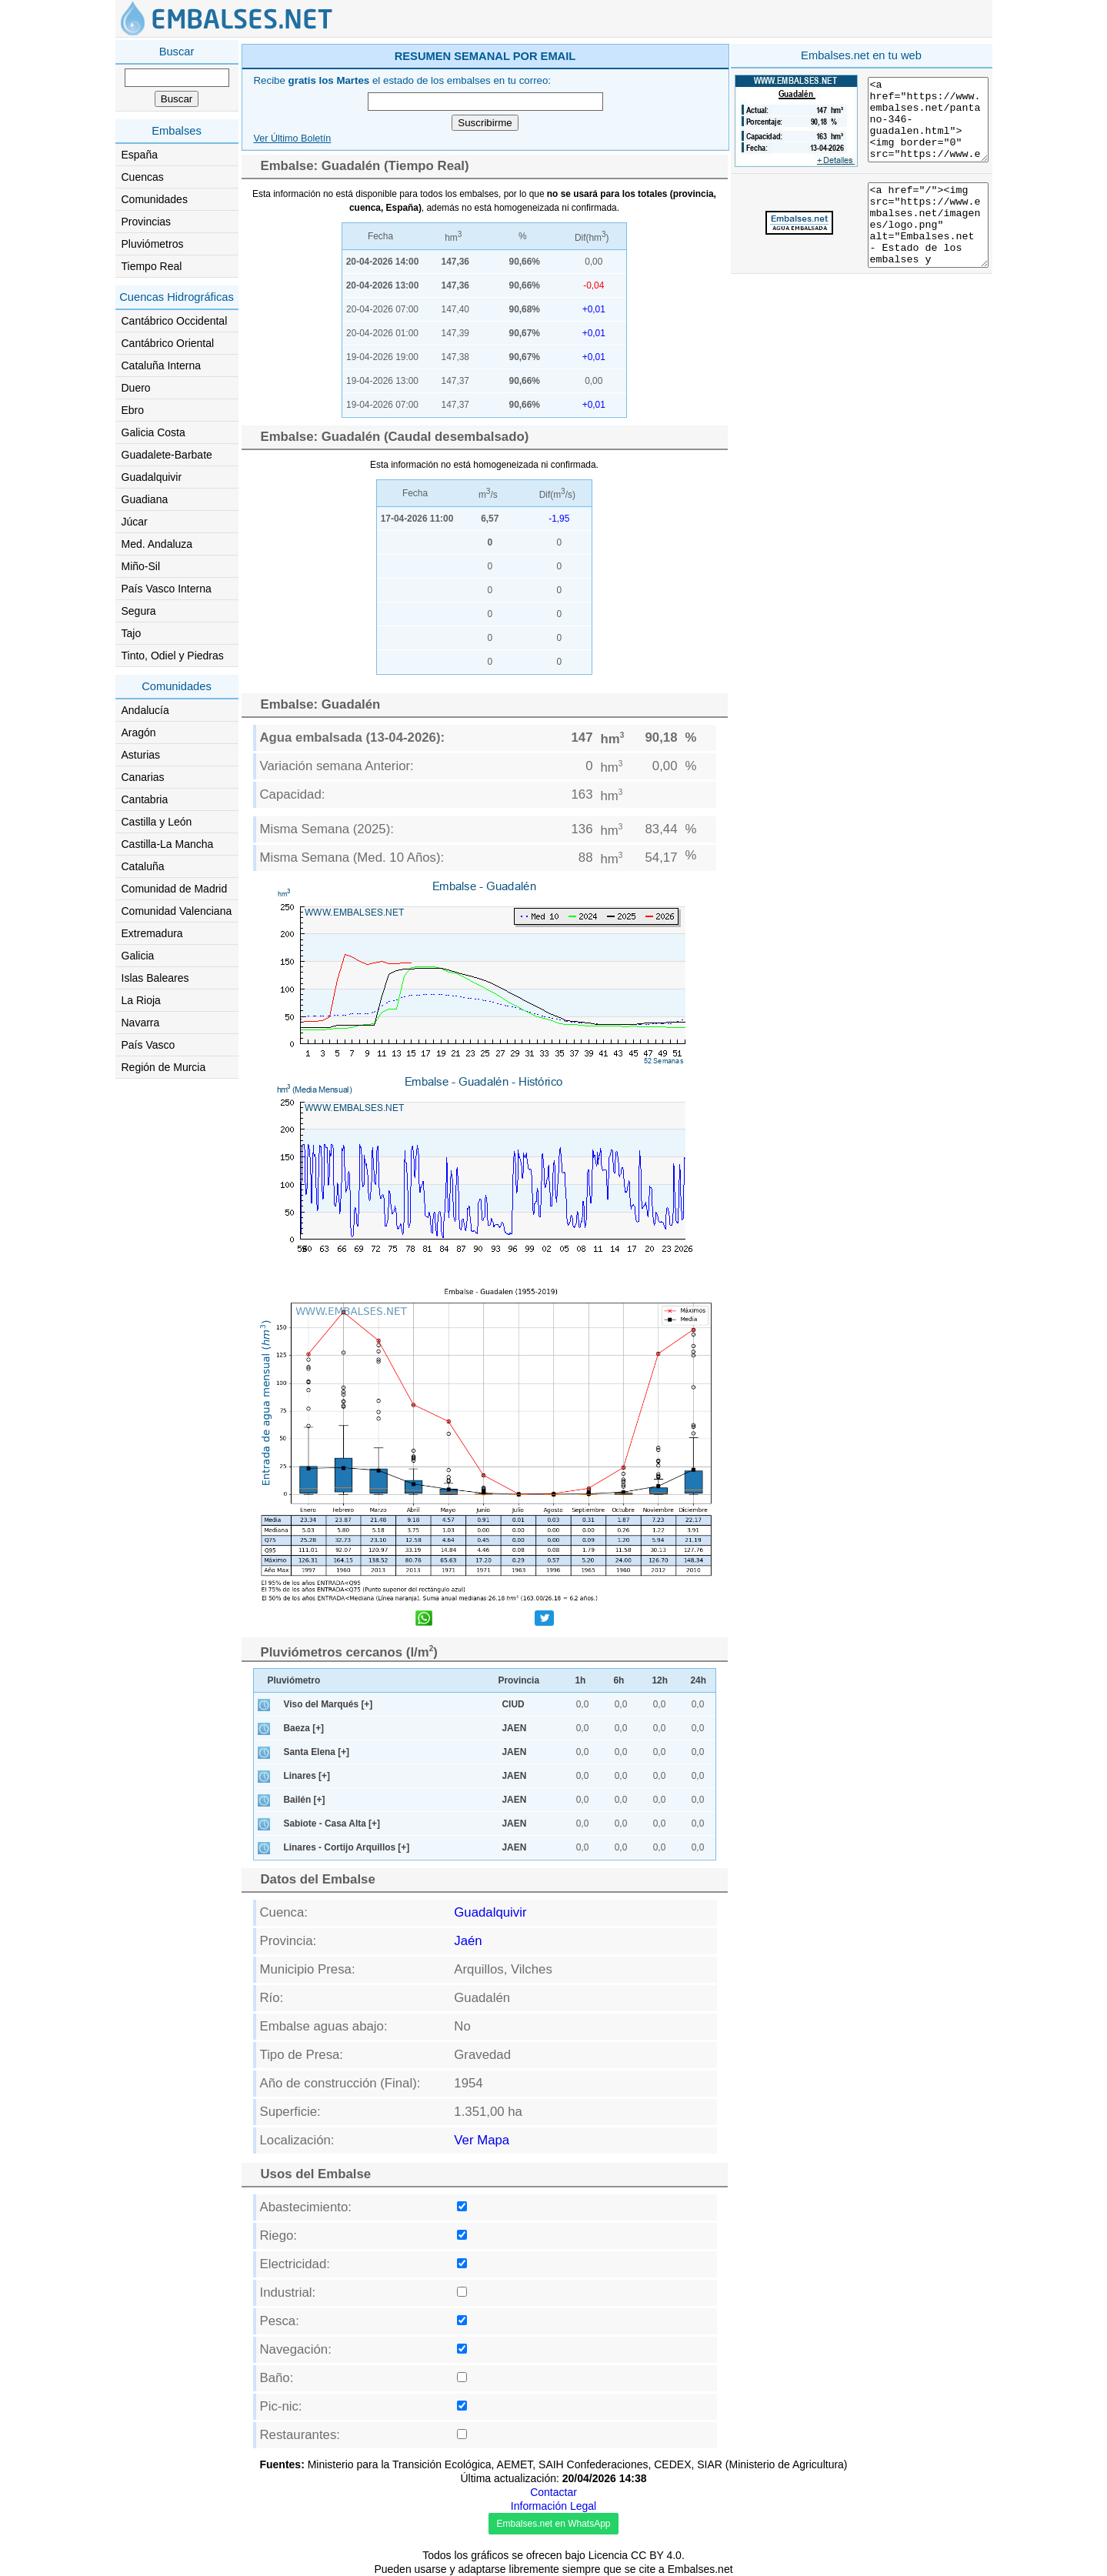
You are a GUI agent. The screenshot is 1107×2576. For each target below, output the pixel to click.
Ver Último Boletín (293, 138)
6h (619, 1680)
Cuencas (143, 177)
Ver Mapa (481, 2140)
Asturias (141, 755)
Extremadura (152, 933)
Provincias (147, 221)
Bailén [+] (304, 1799)
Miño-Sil (141, 566)
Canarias (143, 777)
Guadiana (145, 499)
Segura (139, 611)
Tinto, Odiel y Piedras (173, 655)
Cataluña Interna (162, 365)
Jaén (468, 1941)
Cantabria (145, 799)
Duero (136, 388)
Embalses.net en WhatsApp (553, 2523)
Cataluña (143, 866)
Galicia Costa (153, 432)
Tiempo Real (152, 266)
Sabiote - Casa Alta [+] (332, 1823)
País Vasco (148, 1045)
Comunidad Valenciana (177, 911)
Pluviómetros (153, 244)
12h (660, 1680)
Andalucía (145, 710)
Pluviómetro (294, 1680)
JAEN (514, 1728)
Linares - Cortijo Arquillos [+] (347, 1847)
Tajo (132, 633)
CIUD (513, 1704)
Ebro (133, 410)
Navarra (141, 1022)
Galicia (138, 955)
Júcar (135, 522)
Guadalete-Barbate (167, 455)
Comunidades (155, 199)
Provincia (519, 1680)
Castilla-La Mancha (168, 844)
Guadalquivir (152, 477)
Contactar (553, 2492)
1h (580, 1680)
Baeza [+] (304, 1728)
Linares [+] (307, 1775)
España (140, 154)
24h (699, 1680)
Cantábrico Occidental (175, 321)
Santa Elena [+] (317, 1752)
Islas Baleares (155, 978)
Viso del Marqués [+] (328, 1704)
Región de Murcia (164, 1067)
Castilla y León (157, 822)
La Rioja (141, 1000)
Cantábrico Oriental (168, 343)
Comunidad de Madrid (175, 889)
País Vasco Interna (167, 588)
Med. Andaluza (157, 544)
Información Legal (553, 2506)
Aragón (139, 732)
